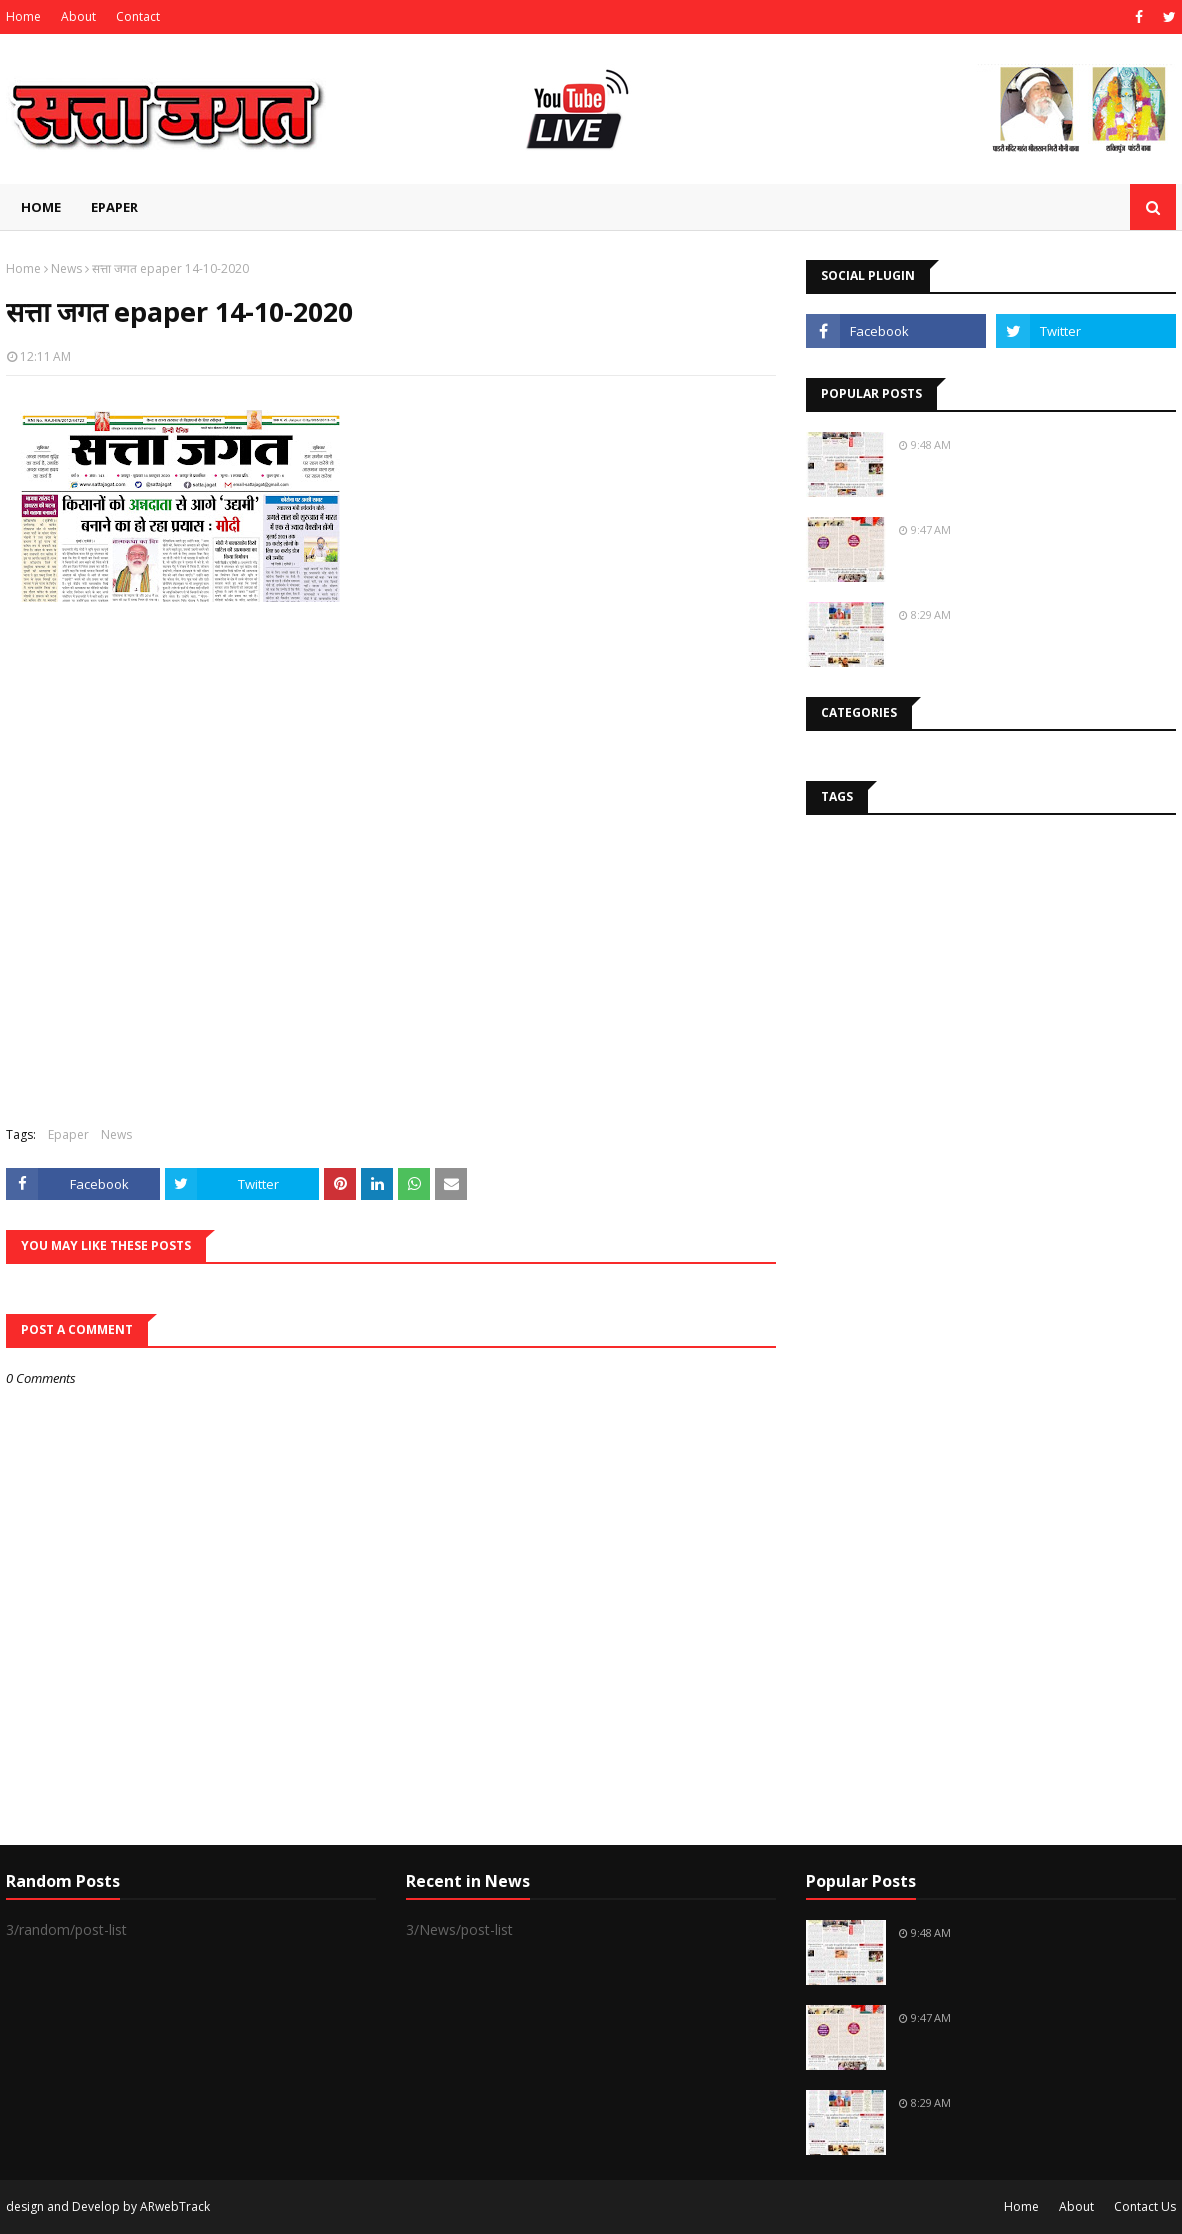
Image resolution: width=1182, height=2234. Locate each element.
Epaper (68, 1134)
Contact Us (1145, 2206)
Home (23, 16)
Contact (138, 16)
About (78, 16)
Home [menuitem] (41, 207)
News (66, 268)
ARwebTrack (175, 2206)
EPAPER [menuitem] (114, 207)
